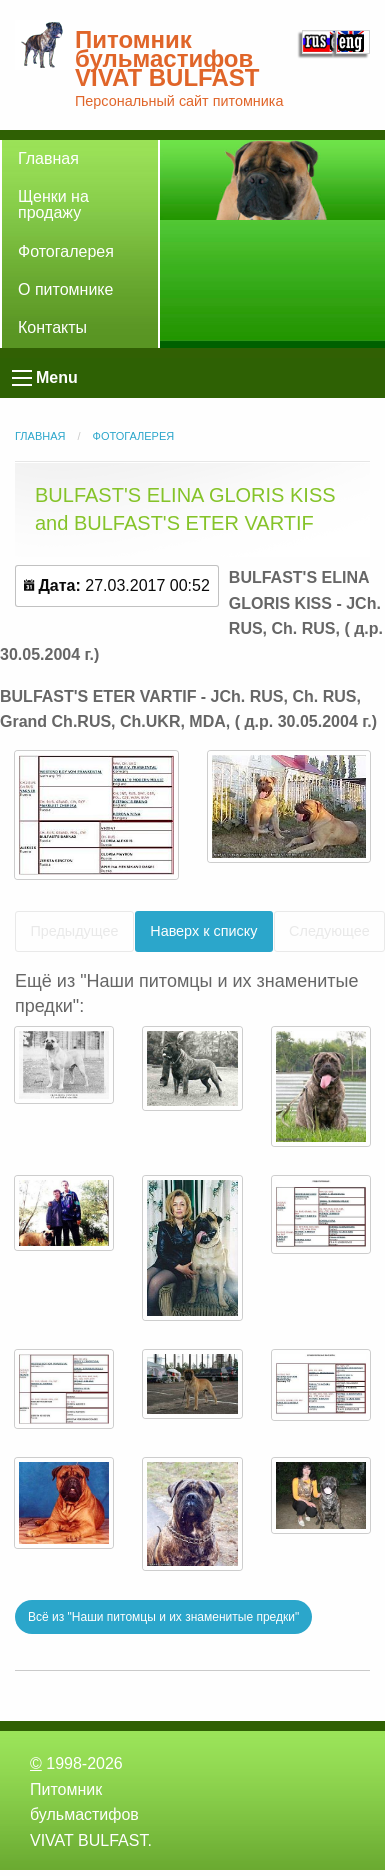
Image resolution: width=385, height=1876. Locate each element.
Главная (48, 158)
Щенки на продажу (53, 204)
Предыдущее (74, 931)
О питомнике (65, 289)
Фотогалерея (66, 251)
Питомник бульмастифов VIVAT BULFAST (167, 58)
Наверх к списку (203, 931)
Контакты (52, 327)
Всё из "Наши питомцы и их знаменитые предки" (163, 1617)
